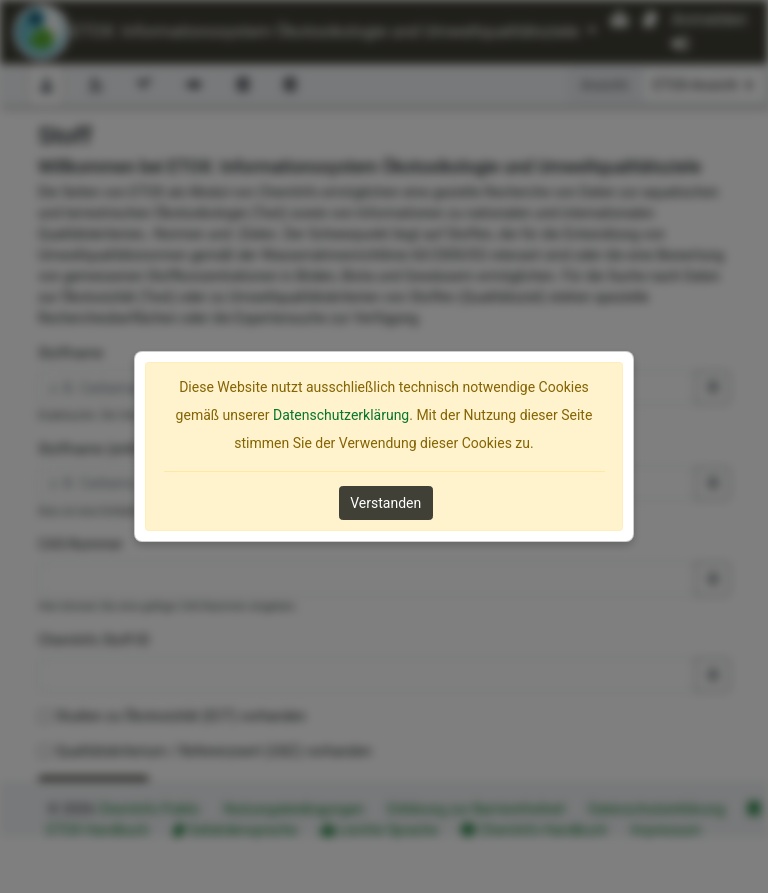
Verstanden (385, 503)
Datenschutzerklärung (341, 415)
